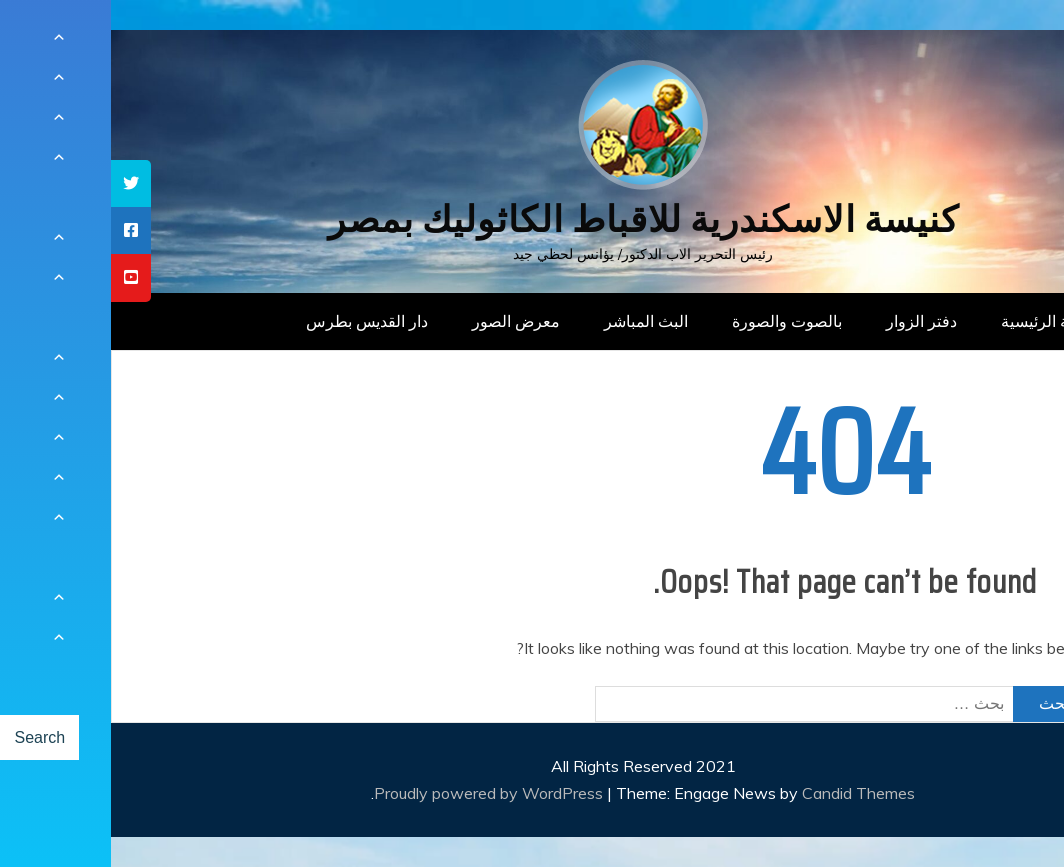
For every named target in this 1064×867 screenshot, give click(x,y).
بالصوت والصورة (676, 321)
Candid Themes (747, 793)
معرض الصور (405, 321)
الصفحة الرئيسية (944, 321)
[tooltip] (20, 183)
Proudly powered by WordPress (379, 793)
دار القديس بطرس (256, 321)
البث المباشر (535, 321)
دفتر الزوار (810, 321)
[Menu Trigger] (983, 42)
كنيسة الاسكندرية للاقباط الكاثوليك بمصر (532, 219)
